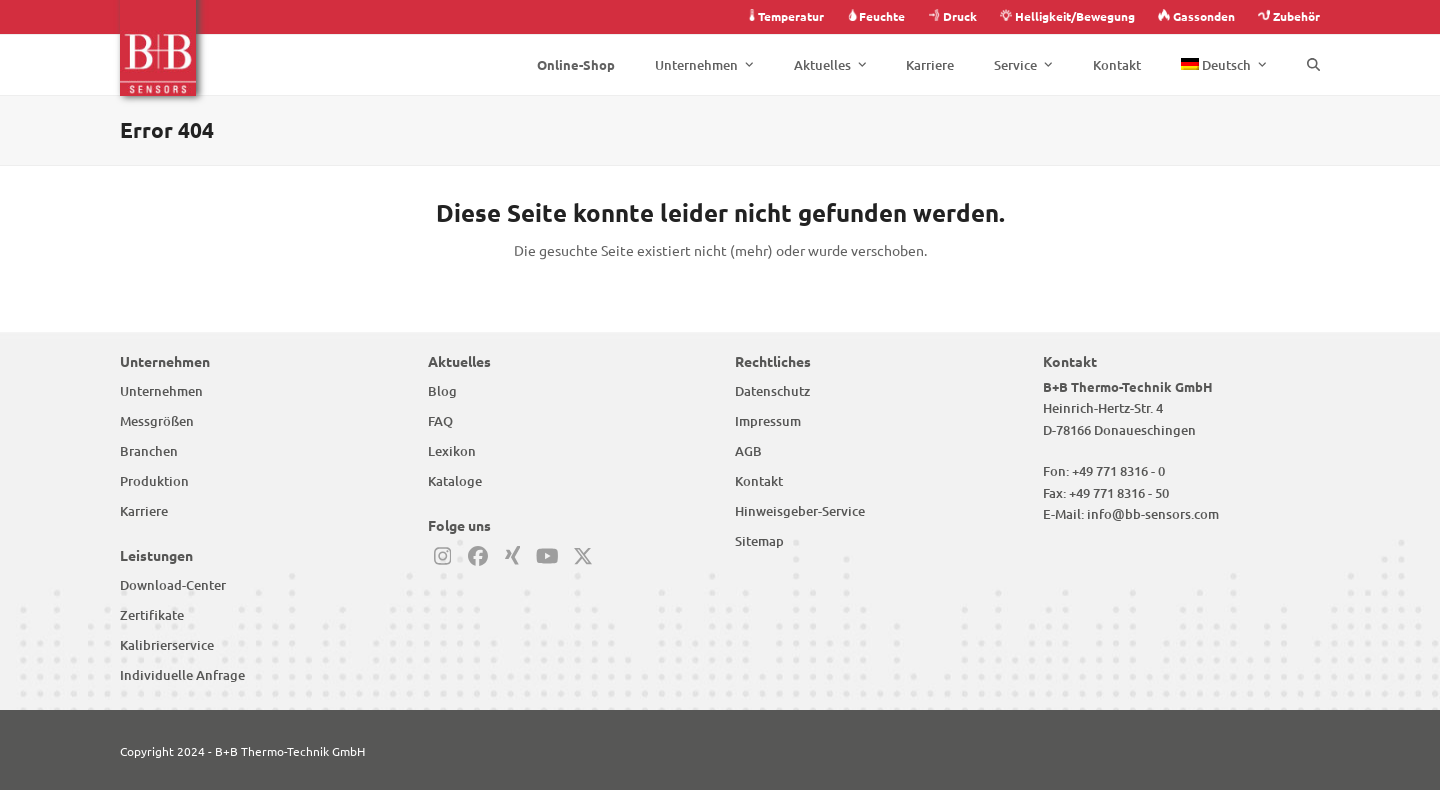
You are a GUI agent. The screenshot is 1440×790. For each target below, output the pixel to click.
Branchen (149, 451)
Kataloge (455, 481)
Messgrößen (157, 421)
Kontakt (759, 481)
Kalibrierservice (167, 645)
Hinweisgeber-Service (800, 511)
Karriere (144, 511)
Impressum (768, 421)
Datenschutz (772, 391)
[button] (1313, 65)
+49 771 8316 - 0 (1118, 471)
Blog (442, 391)
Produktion (154, 481)
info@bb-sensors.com (1153, 514)
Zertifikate (152, 615)
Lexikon (452, 451)
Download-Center (173, 585)
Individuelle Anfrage (182, 675)
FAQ (440, 421)
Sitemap (759, 541)
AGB (748, 451)
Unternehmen (161, 391)
